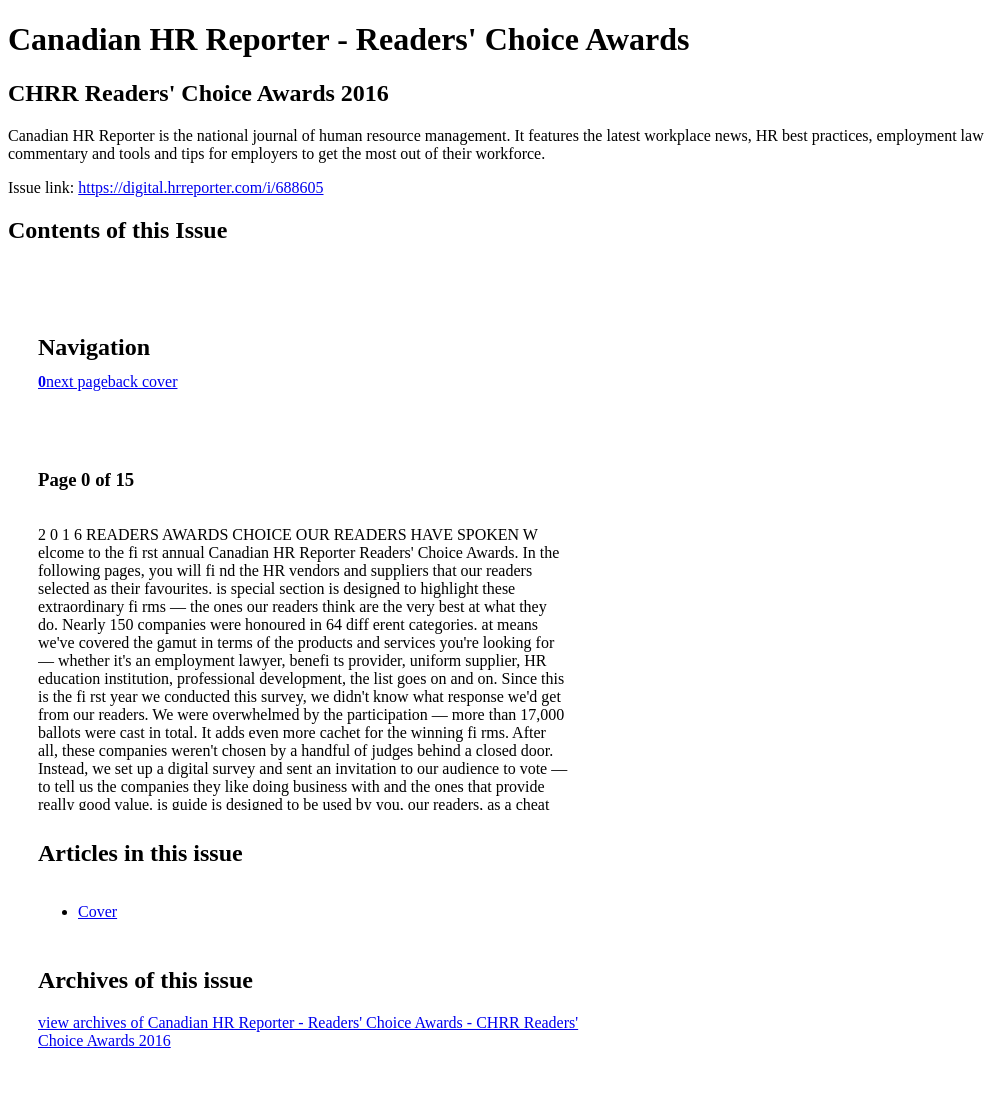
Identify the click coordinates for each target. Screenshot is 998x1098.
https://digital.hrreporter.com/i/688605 (200, 187)
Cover (97, 911)
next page (77, 381)
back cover (143, 381)
